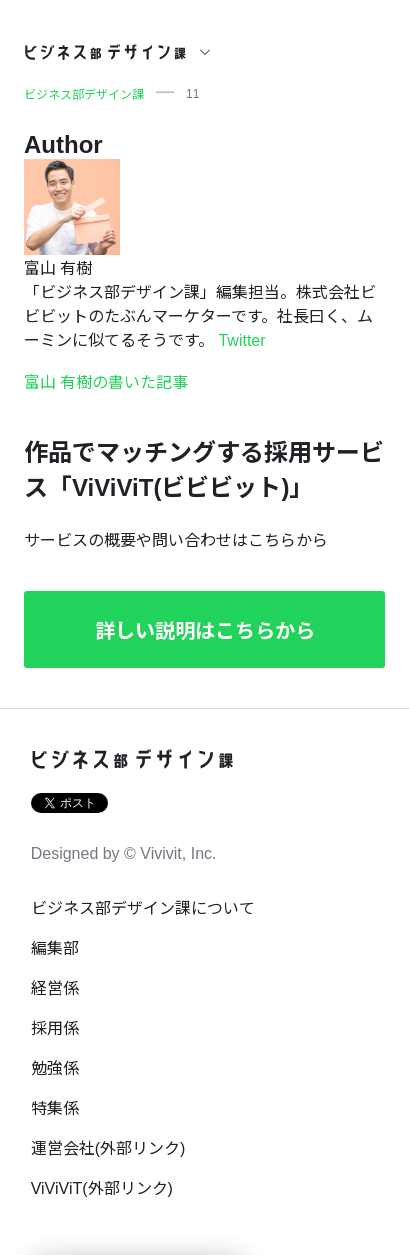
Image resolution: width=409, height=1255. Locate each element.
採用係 (55, 1028)
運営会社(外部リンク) (108, 1148)
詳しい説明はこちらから (205, 631)
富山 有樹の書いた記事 (106, 382)
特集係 (55, 1108)
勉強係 (55, 1068)
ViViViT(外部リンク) (102, 1188)
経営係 (55, 988)
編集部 (55, 948)
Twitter (241, 340)
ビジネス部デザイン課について (143, 908)
